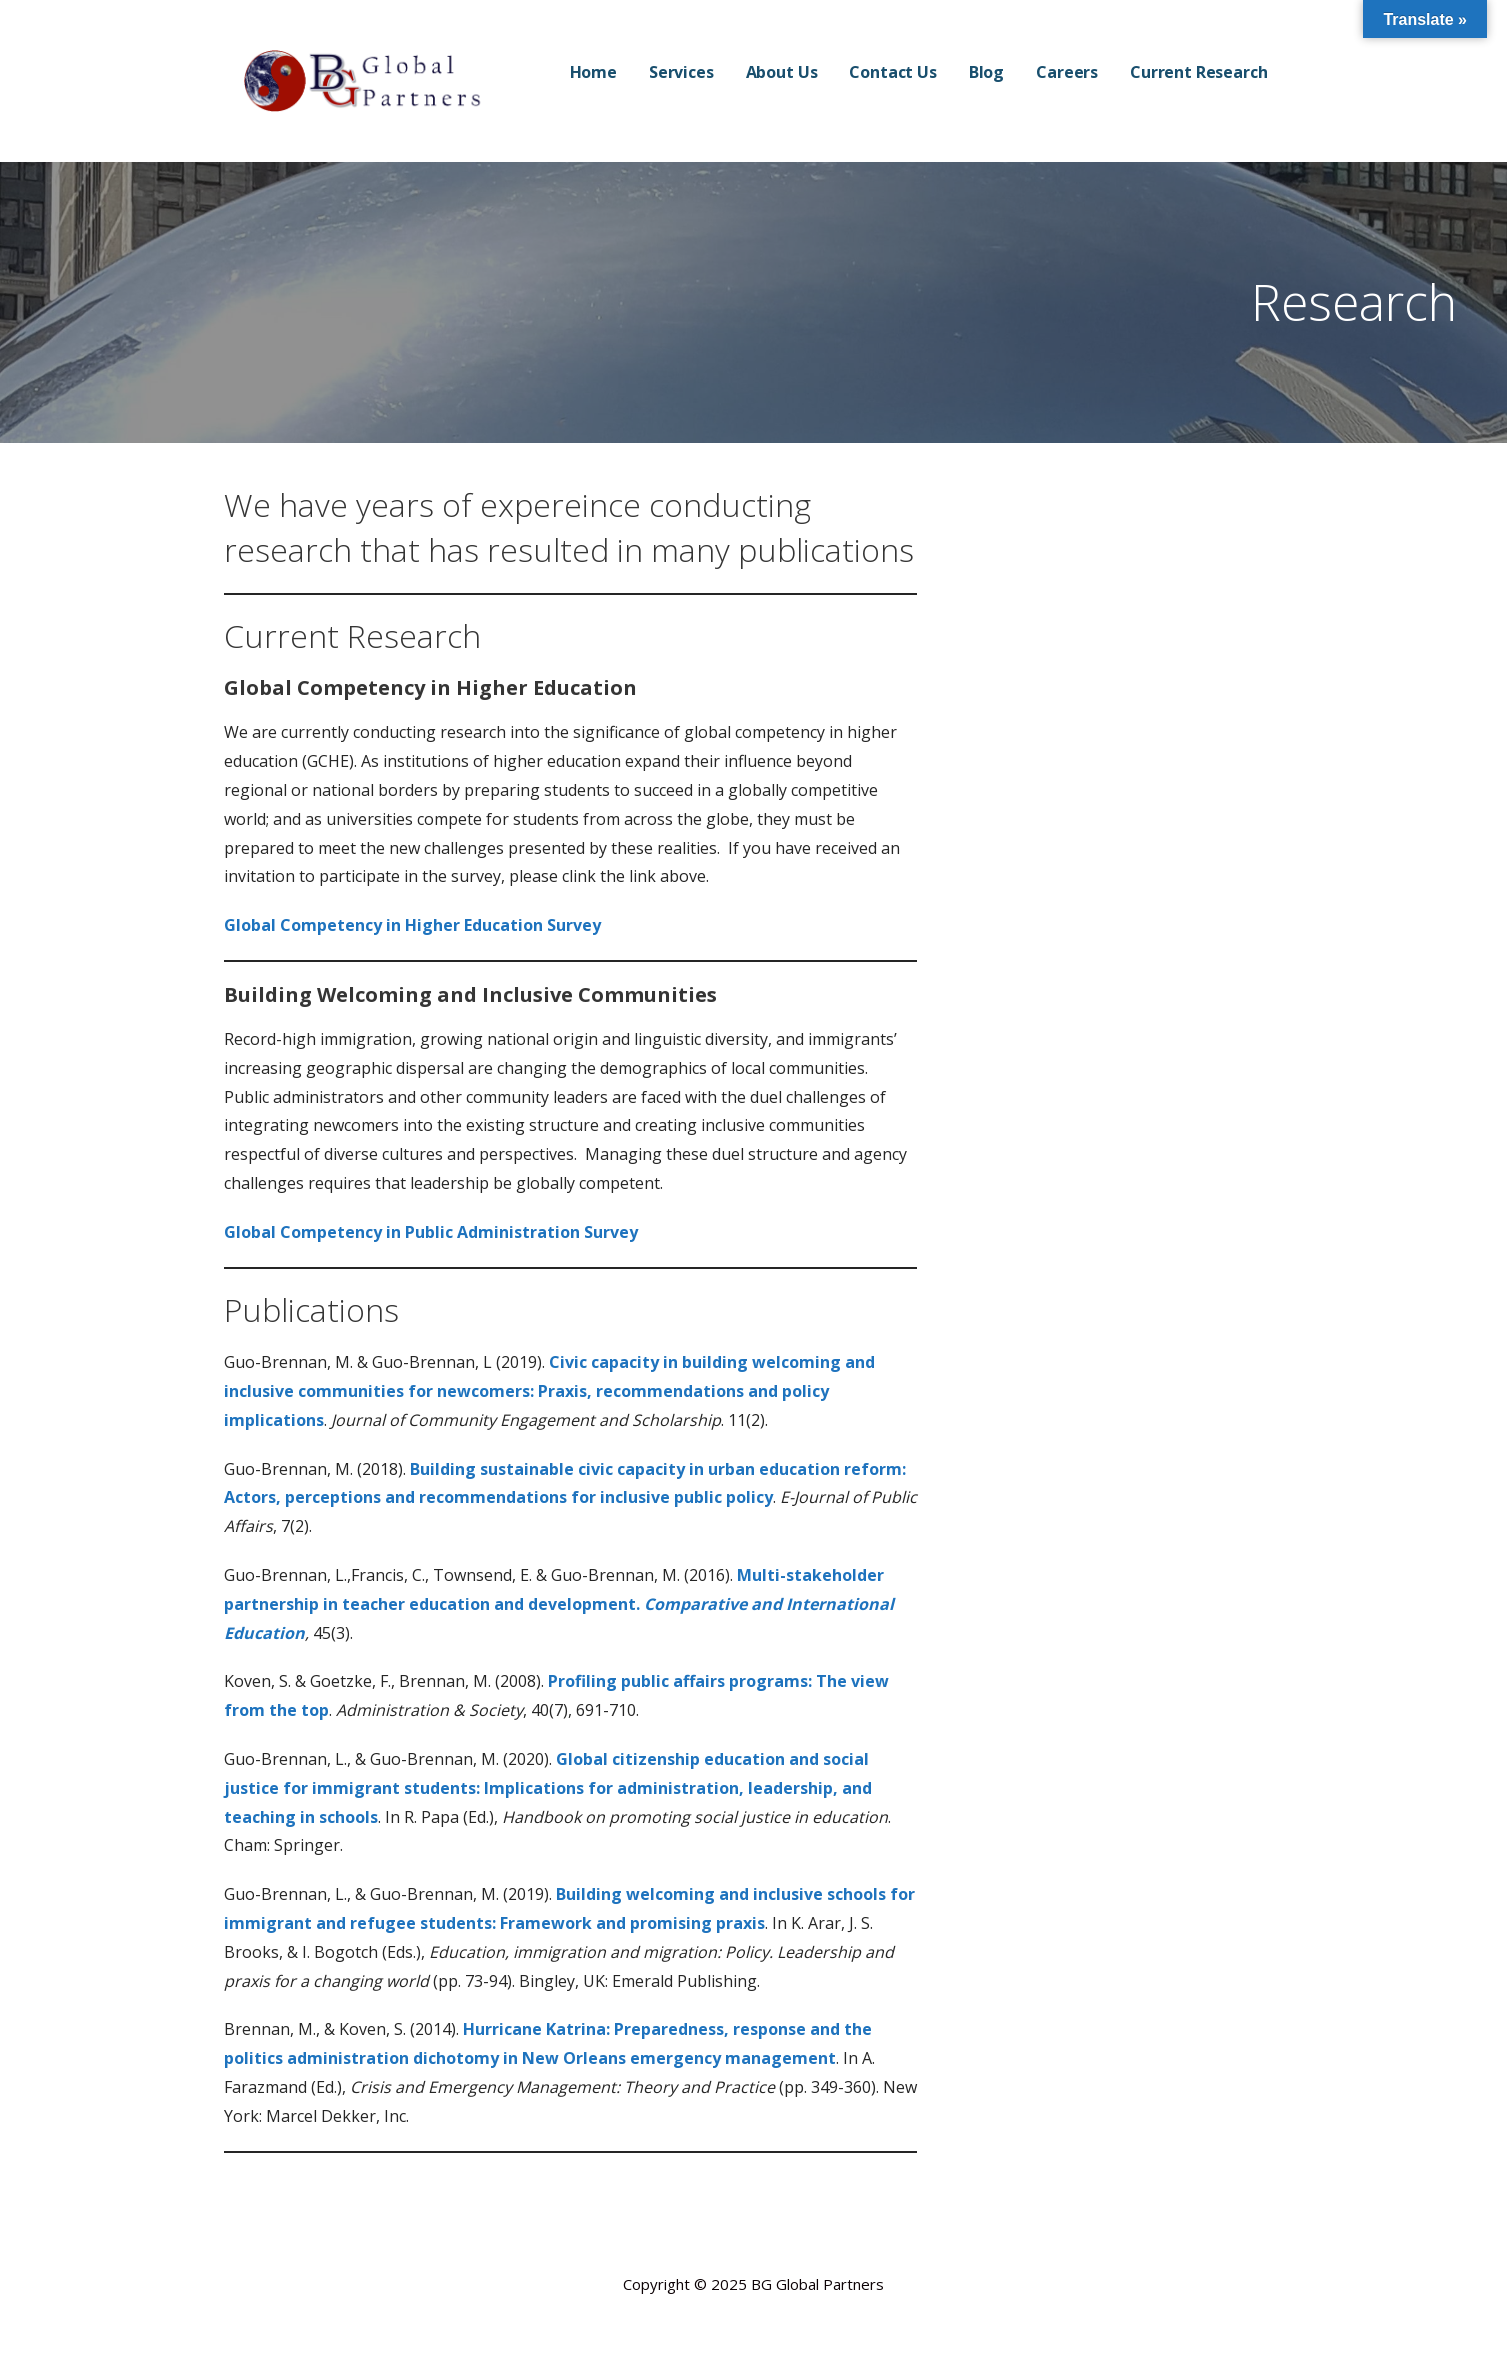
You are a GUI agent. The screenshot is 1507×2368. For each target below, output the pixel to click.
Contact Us (892, 72)
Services (681, 72)
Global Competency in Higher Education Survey (412, 925)
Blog (986, 72)
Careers (1067, 72)
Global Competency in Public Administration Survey (431, 1232)
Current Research (1198, 72)
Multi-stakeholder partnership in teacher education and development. (559, 1604)
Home (593, 72)
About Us (782, 72)
